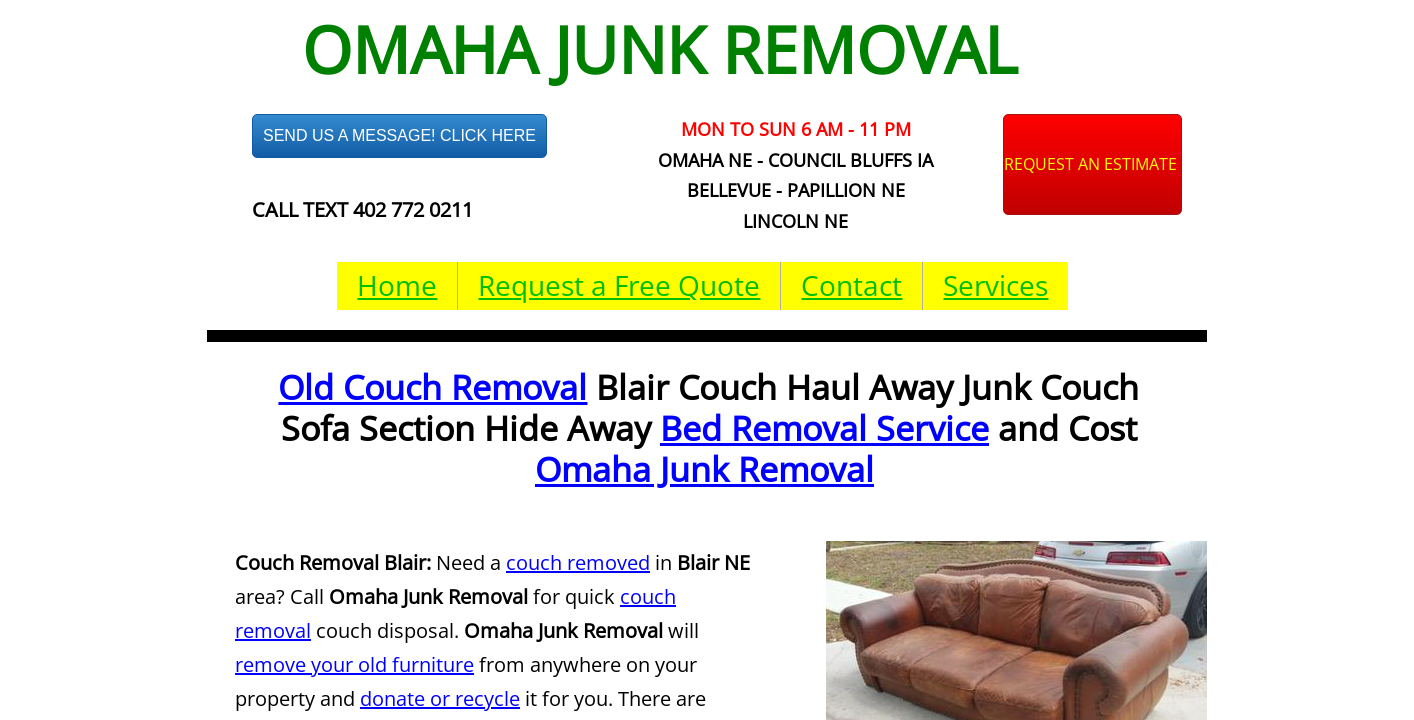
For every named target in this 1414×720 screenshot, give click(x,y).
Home (397, 285)
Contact (851, 285)
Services (995, 285)
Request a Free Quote (619, 285)
